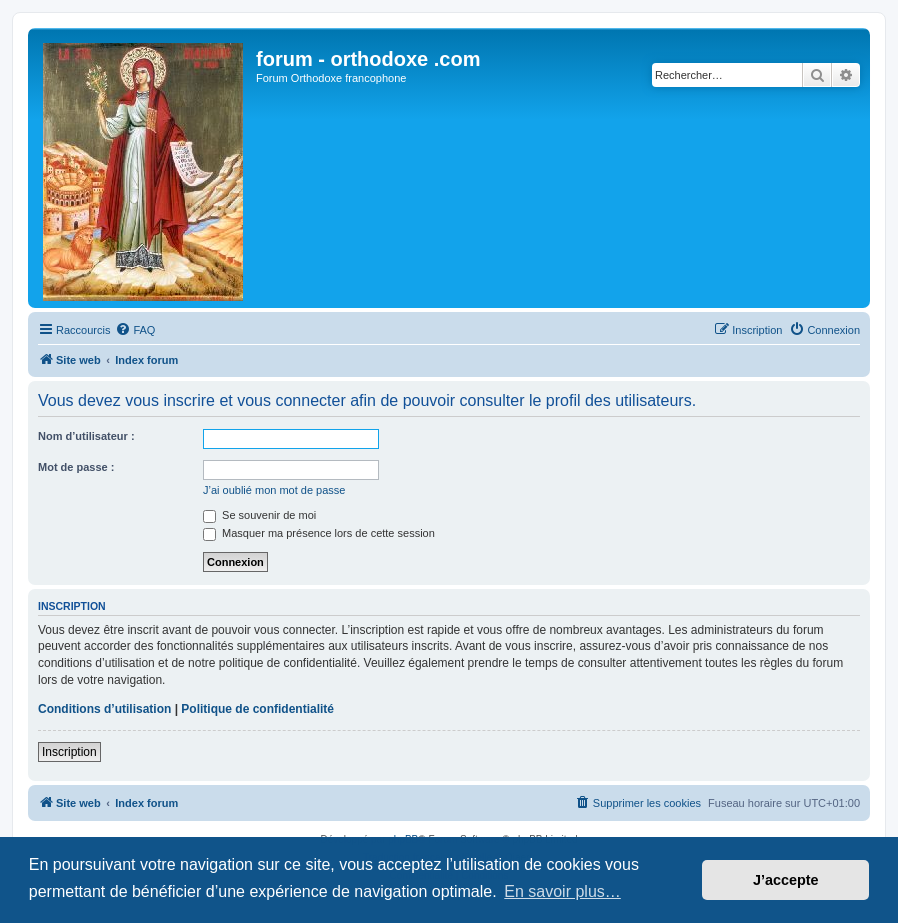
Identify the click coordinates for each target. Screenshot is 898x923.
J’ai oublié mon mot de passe (274, 490)
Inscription (69, 752)
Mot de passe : (76, 467)
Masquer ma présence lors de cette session (319, 533)
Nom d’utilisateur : (86, 436)
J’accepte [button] (786, 880)
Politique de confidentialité (257, 709)
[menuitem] (135, 330)
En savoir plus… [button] (562, 891)
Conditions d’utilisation (104, 709)
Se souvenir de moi (259, 515)
